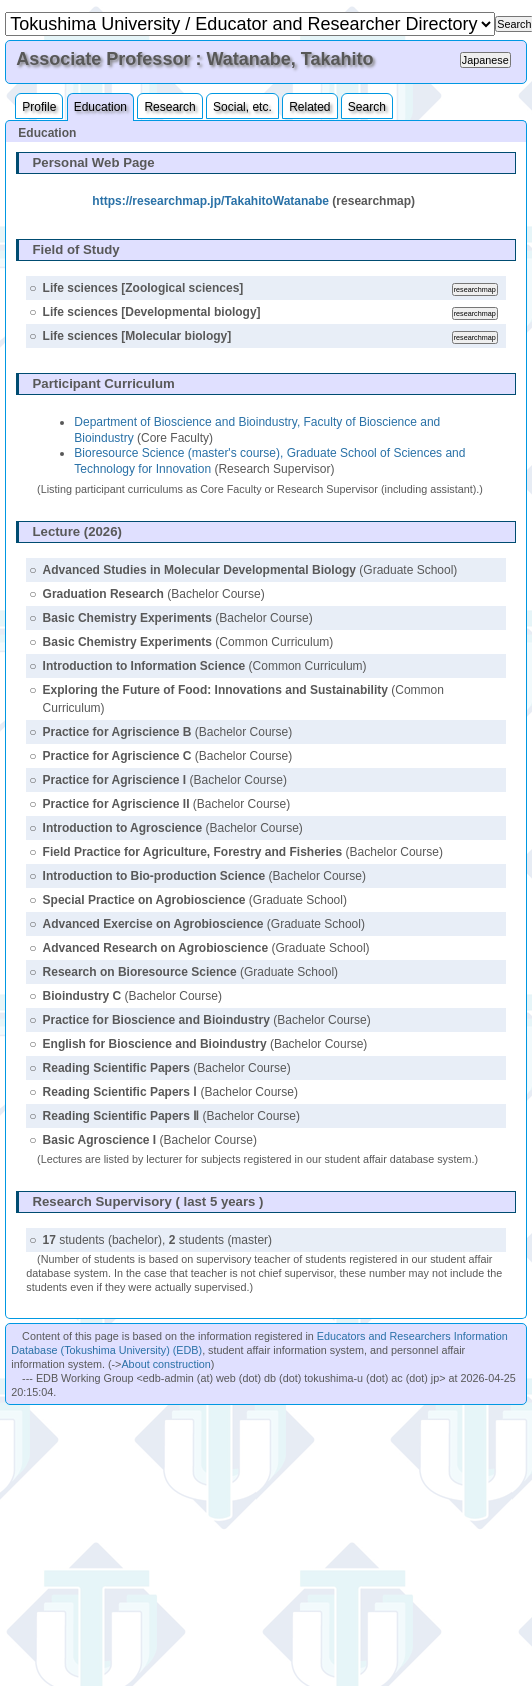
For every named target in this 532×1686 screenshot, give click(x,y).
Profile (39, 107)
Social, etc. (242, 107)
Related (309, 107)
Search (367, 107)
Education (100, 107)
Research (169, 107)
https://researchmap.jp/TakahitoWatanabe (210, 201)
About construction (165, 1364)
